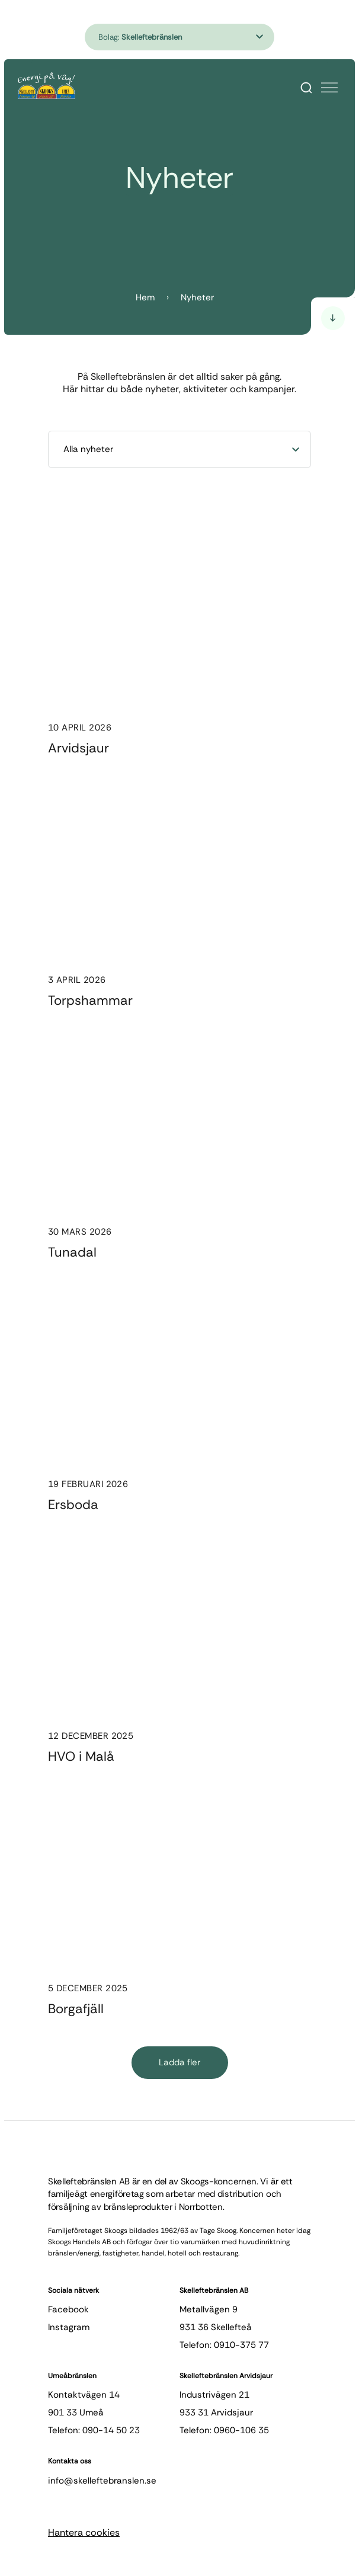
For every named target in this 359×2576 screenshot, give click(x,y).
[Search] (306, 87)
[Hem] (46, 85)
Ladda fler (179, 2062)
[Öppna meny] (329, 88)
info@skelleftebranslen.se (102, 2481)
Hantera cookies (84, 2532)
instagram (68, 2327)
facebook (68, 2309)
